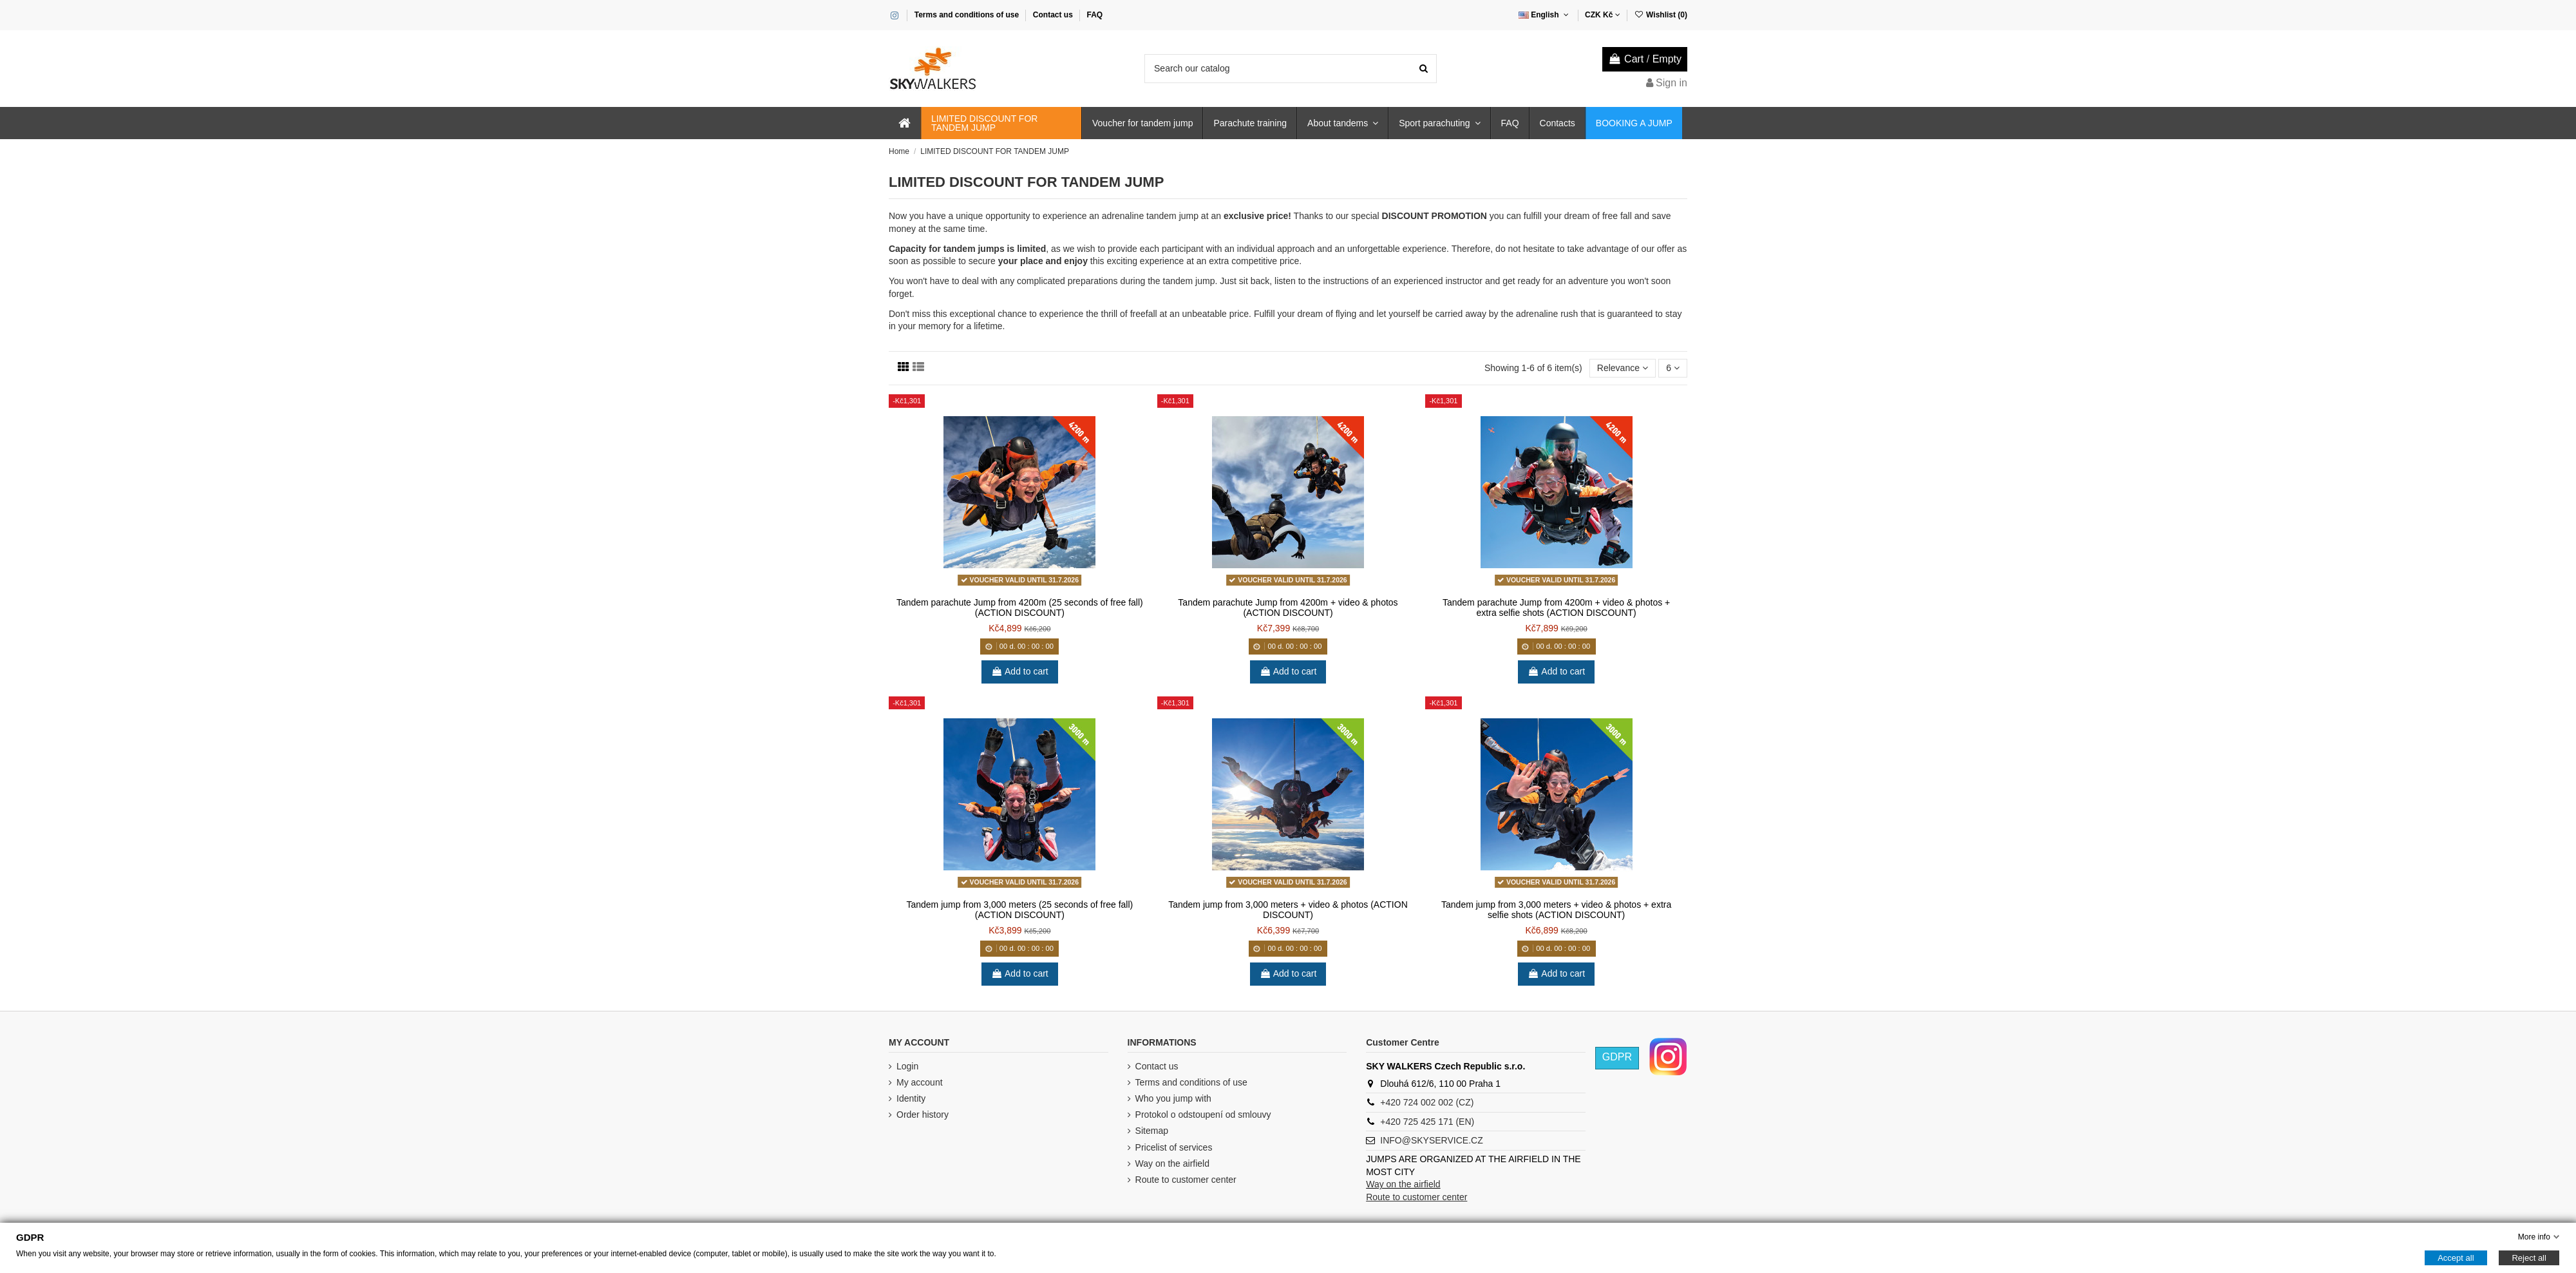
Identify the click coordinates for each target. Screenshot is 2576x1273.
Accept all (2456, 1258)
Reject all (2529, 1258)
